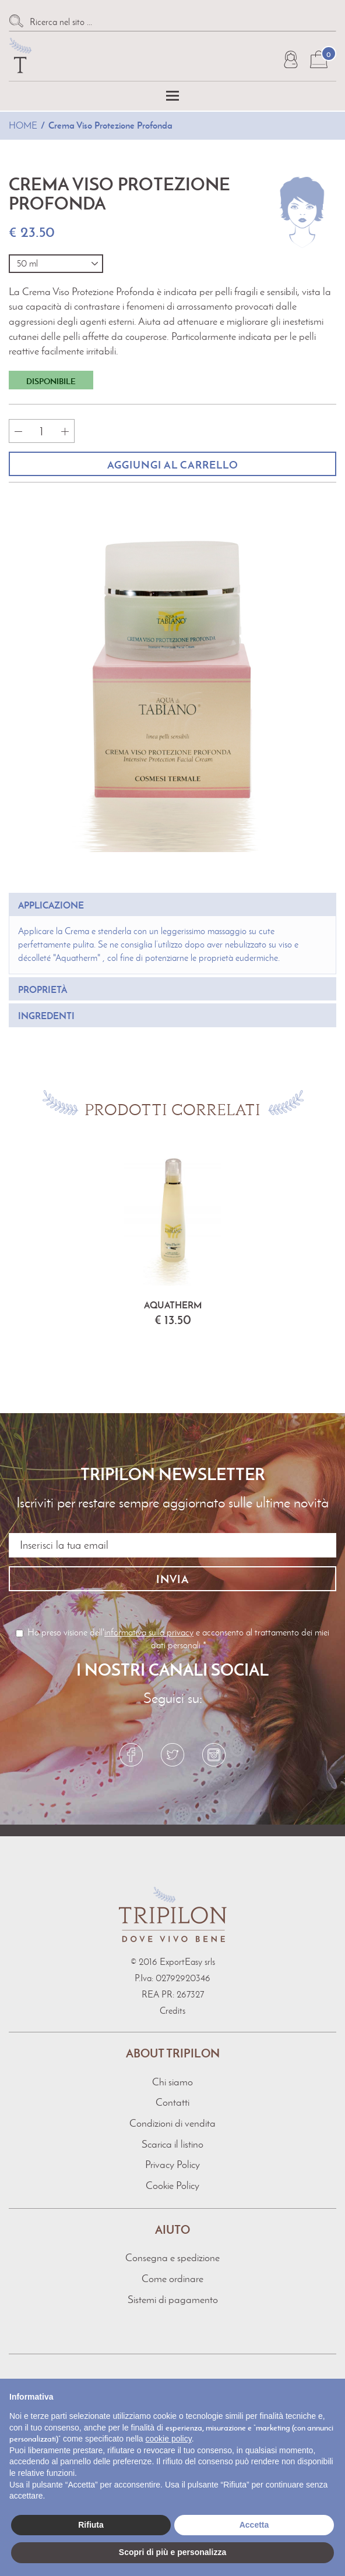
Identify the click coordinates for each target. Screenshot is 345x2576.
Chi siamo (172, 2081)
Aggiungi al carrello (172, 464)
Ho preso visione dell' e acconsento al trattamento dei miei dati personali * (172, 1639)
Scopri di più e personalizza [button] (172, 2552)
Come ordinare (172, 2278)
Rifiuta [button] (91, 2524)
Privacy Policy (172, 2164)
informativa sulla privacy (148, 1632)
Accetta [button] (254, 2524)
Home (23, 125)
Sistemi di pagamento (173, 2299)
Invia (172, 1579)
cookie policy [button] (169, 2438)
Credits (172, 2010)
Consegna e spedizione (172, 2257)
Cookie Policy (172, 2185)
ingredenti (46, 1015)
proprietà (42, 989)
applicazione (51, 905)
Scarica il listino (172, 2144)
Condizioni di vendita (172, 2123)
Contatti (172, 2102)
